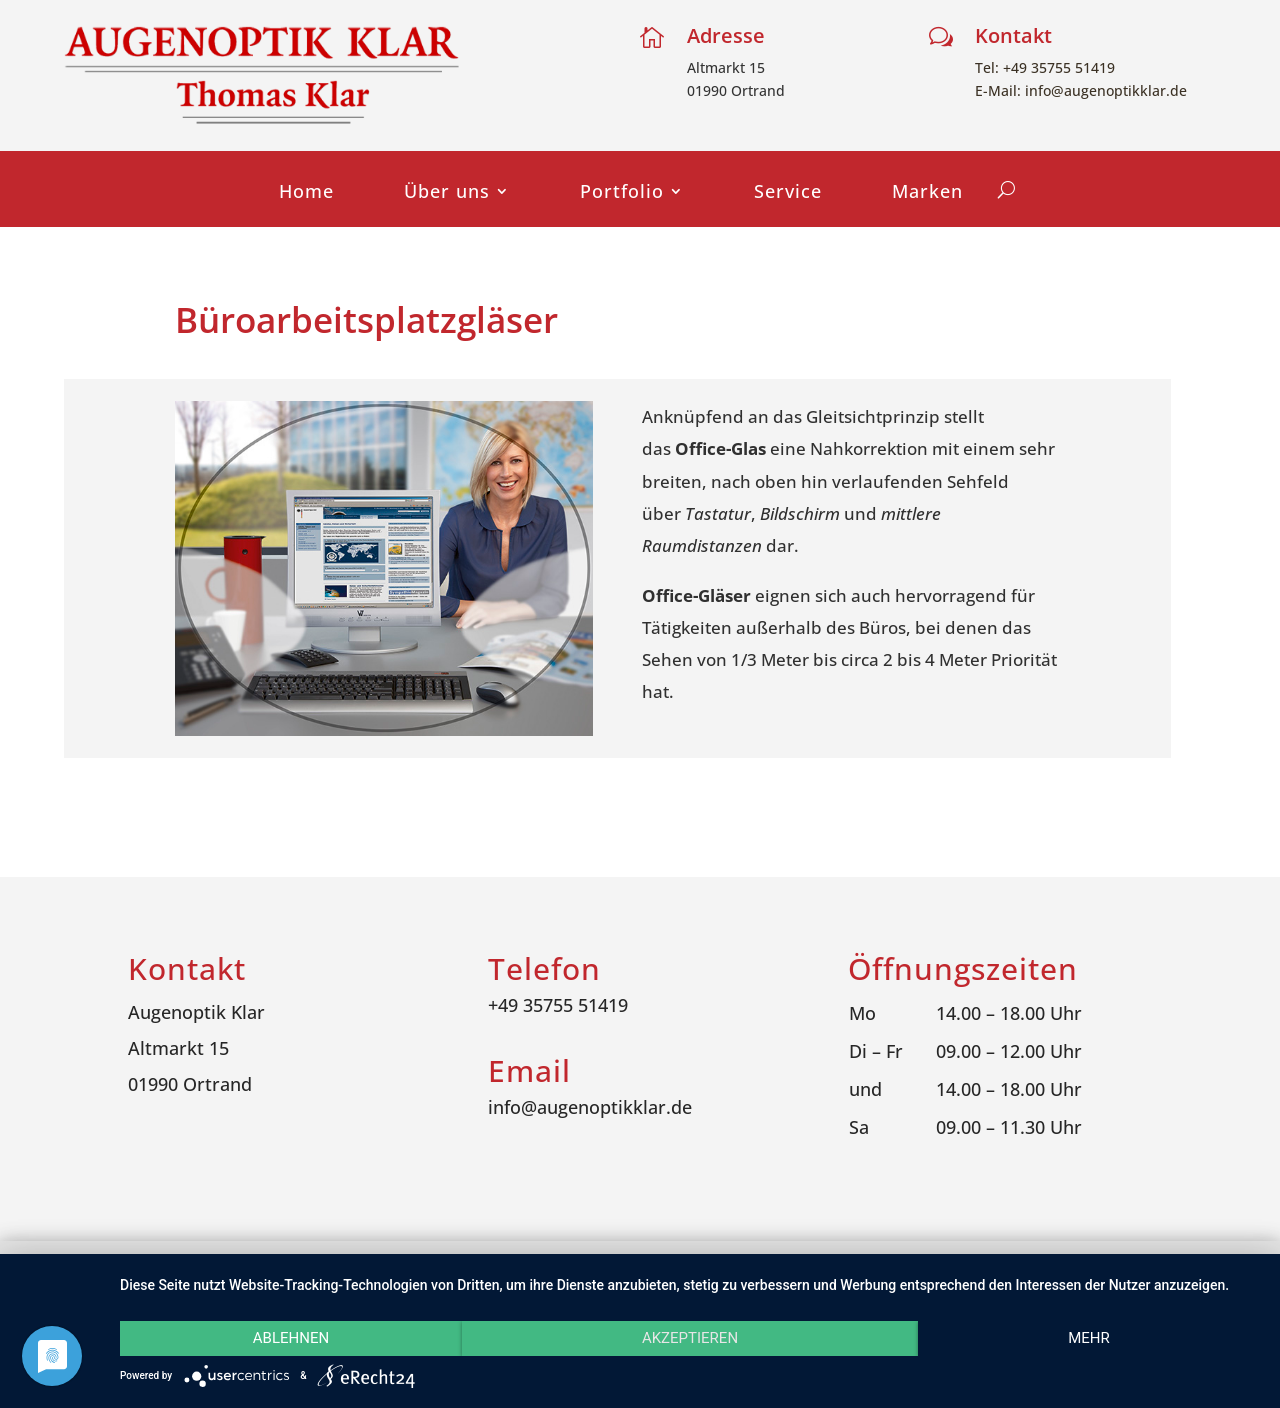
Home (306, 193)
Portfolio (622, 193)
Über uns (447, 193)
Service (788, 193)
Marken (927, 193)
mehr (1089, 1338)
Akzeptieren (690, 1338)
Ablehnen (291, 1338)
